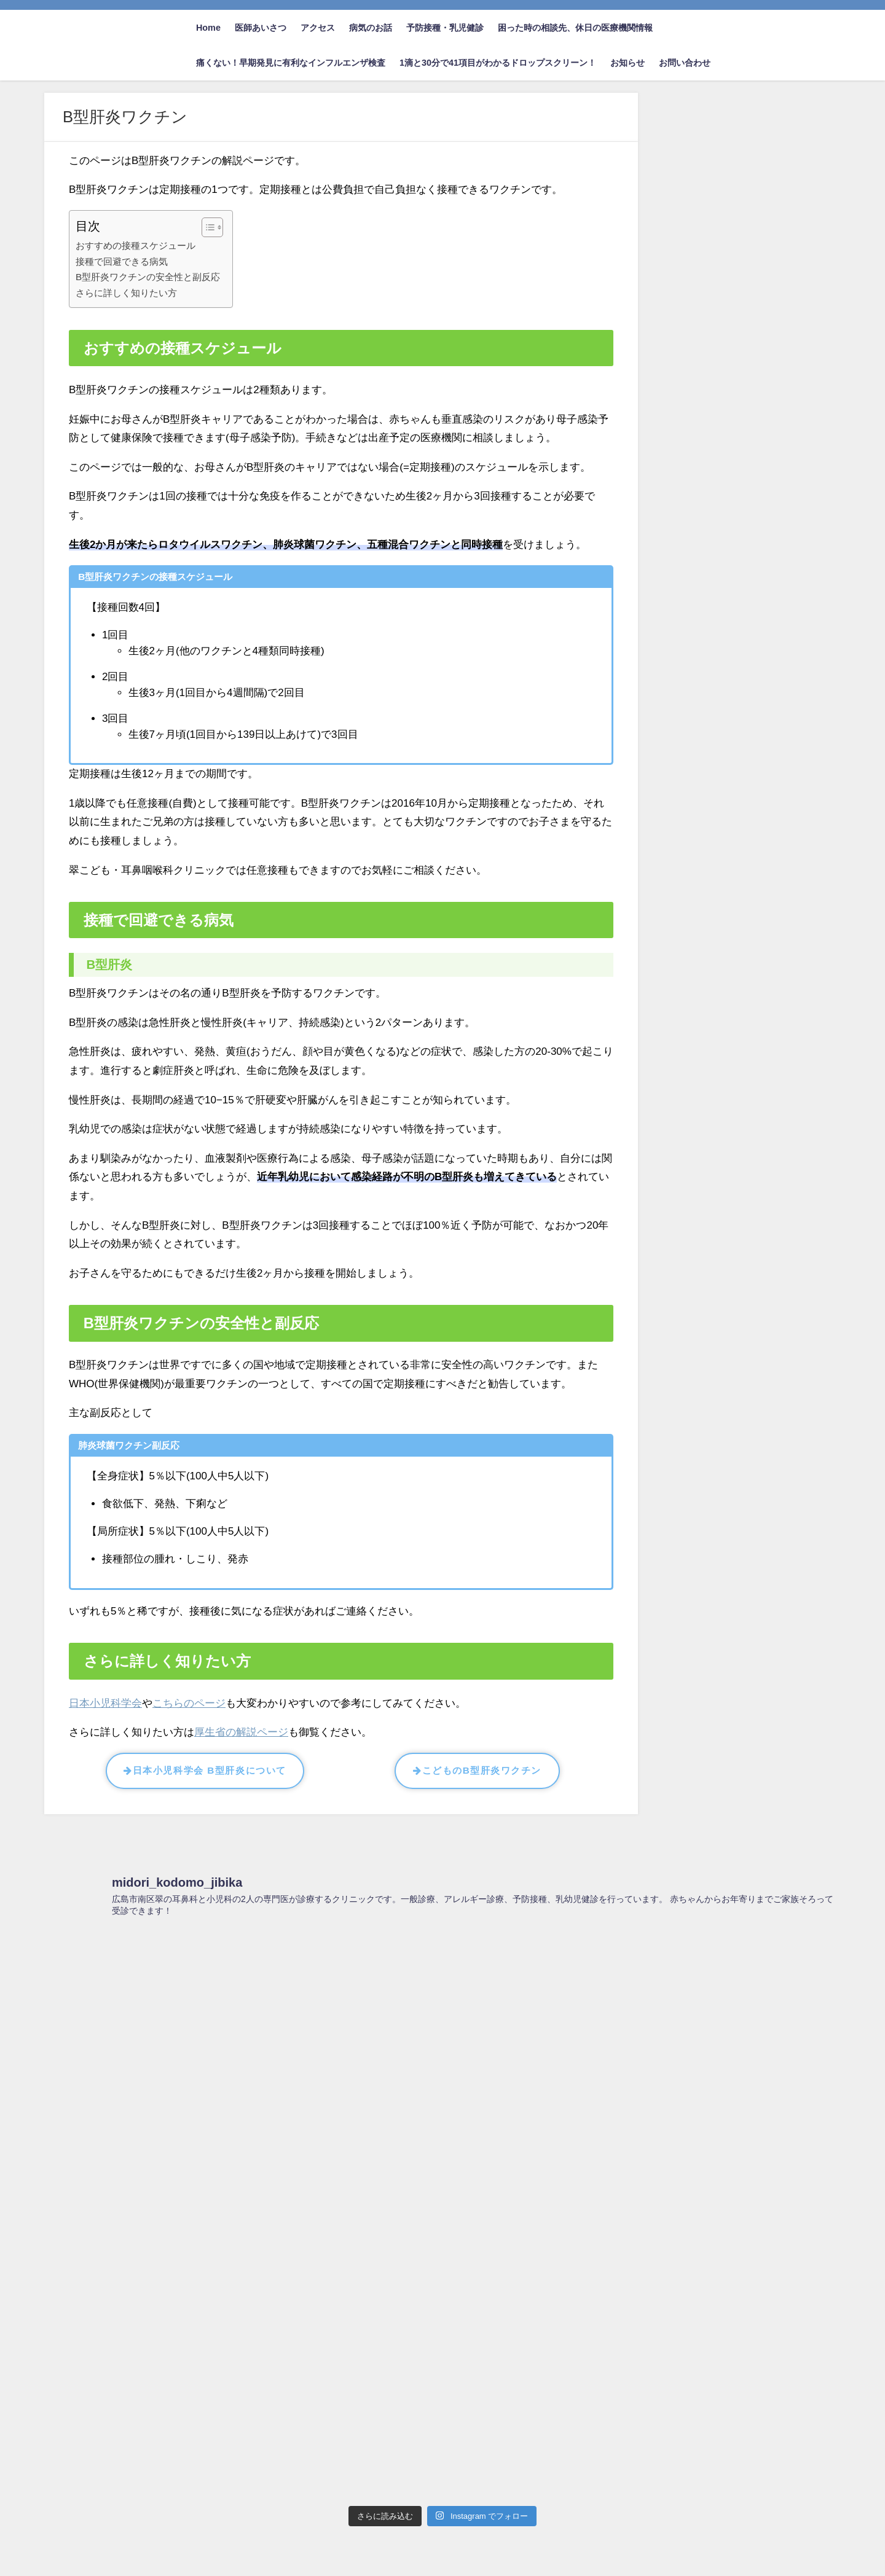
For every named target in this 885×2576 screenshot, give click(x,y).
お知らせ (627, 63)
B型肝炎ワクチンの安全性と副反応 (148, 277)
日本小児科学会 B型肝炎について (205, 1770)
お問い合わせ (684, 63)
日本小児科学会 (105, 1703)
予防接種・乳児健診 (445, 28)
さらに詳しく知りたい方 (126, 293)
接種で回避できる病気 (122, 261)
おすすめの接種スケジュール (135, 245)
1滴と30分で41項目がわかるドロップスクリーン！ (497, 63)
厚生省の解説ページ (241, 1732)
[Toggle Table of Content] (206, 227)
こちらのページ (189, 1703)
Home (208, 28)
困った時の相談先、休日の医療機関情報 (575, 28)
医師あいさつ (260, 28)
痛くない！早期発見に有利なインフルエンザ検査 (290, 63)
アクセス (318, 28)
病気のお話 (370, 28)
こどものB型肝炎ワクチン (477, 1770)
